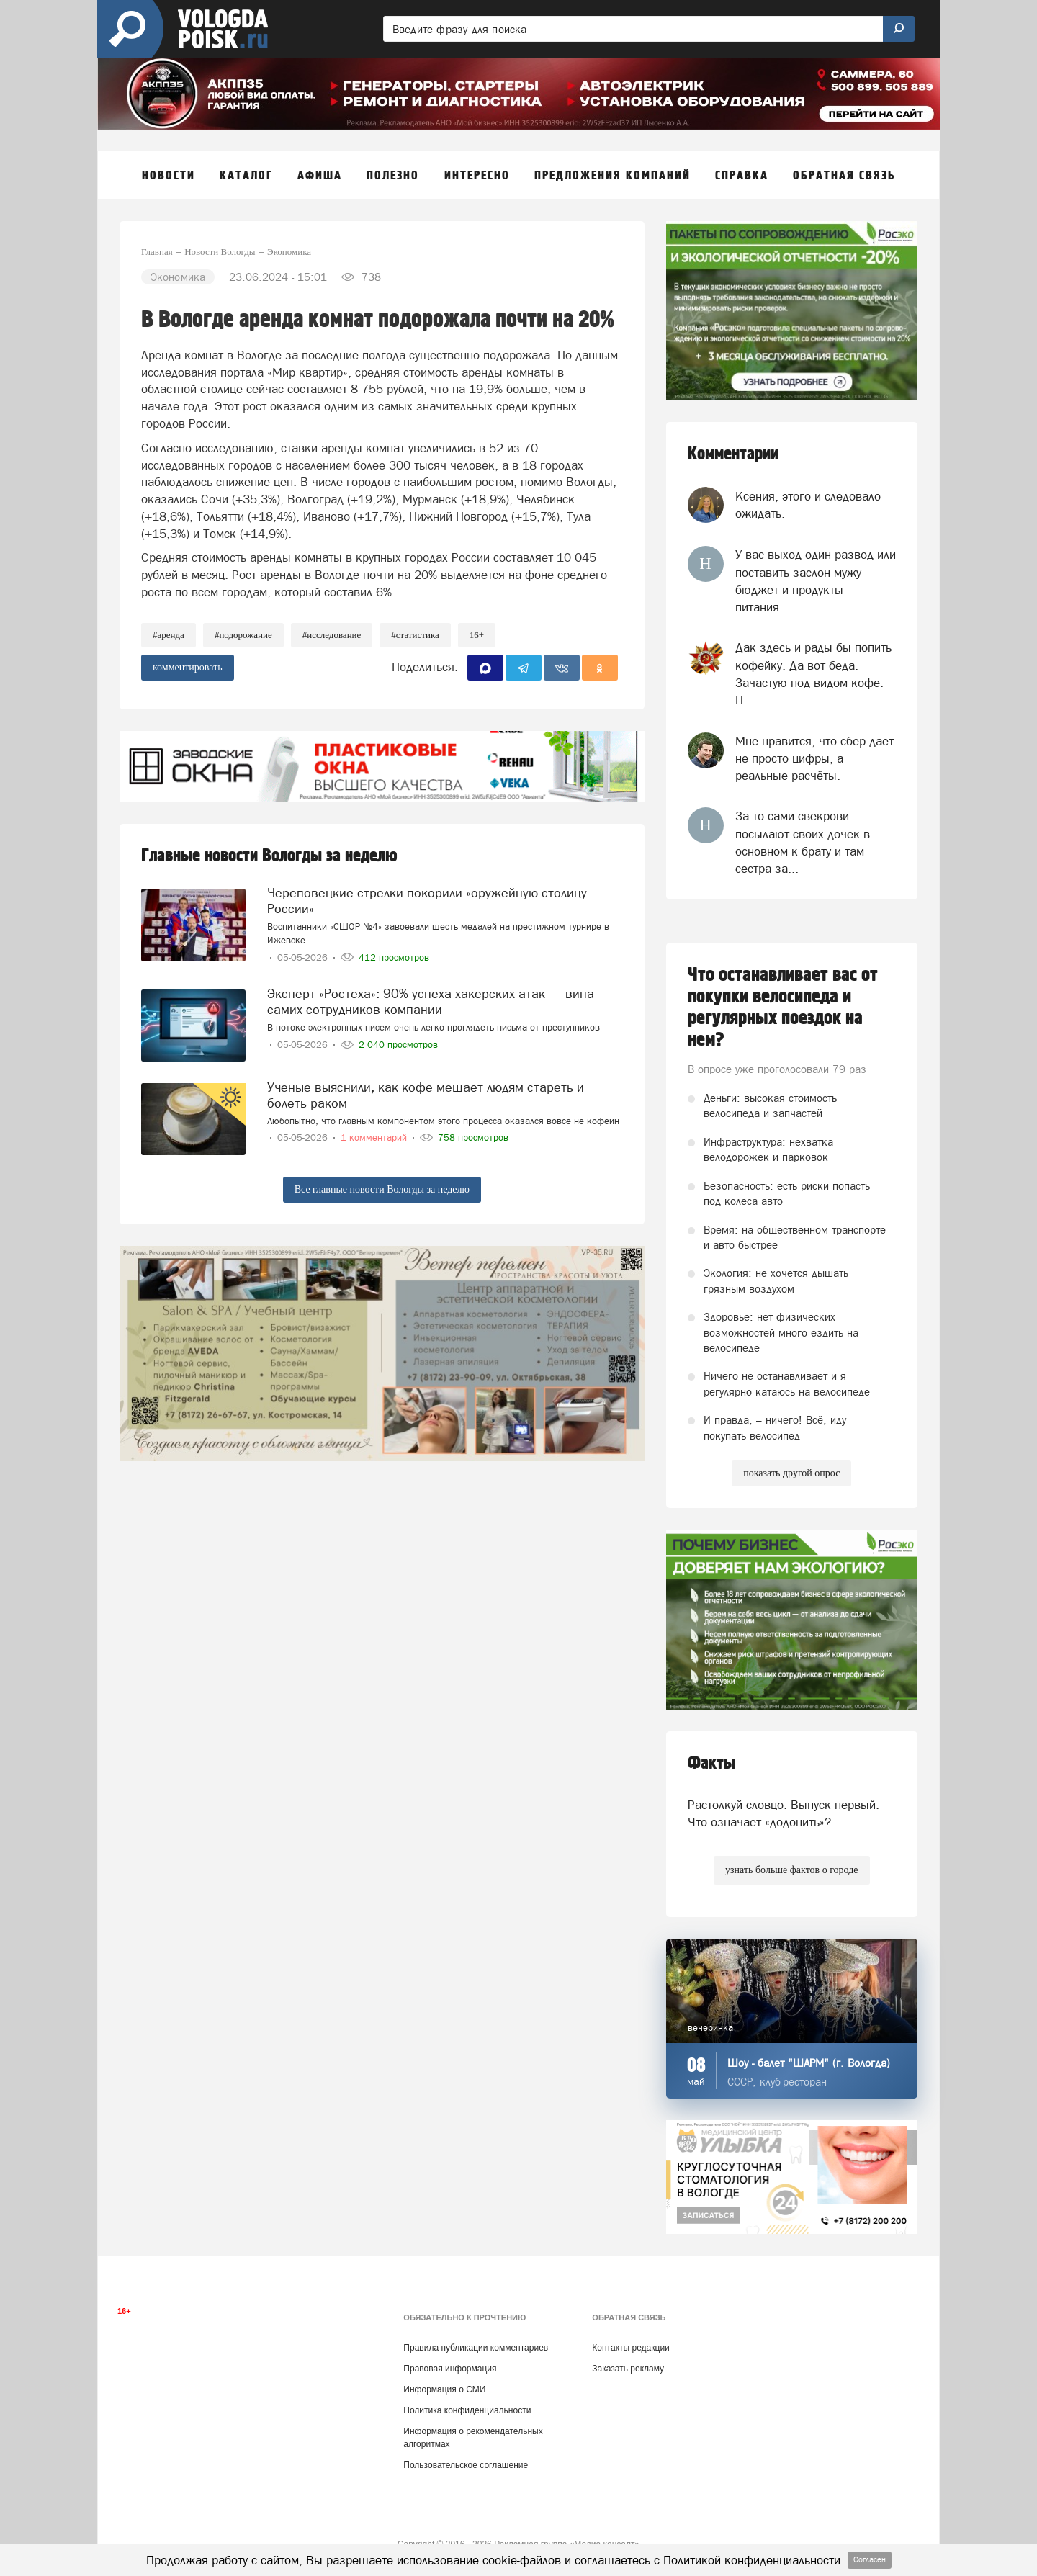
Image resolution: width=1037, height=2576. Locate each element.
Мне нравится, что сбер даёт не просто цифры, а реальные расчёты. (814, 759)
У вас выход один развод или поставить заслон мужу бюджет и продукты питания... (815, 580)
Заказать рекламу (628, 2369)
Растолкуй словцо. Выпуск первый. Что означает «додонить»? (783, 1813)
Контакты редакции (630, 2348)
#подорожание (243, 634)
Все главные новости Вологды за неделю (382, 1189)
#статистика (415, 634)
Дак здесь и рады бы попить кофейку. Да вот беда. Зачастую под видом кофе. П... (813, 673)
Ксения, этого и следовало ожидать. (808, 505)
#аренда (168, 634)
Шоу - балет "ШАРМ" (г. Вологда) (808, 2063)
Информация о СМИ (444, 2389)
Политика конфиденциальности (467, 2410)
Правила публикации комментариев (475, 2348)
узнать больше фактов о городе (791, 1869)
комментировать (188, 667)
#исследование (332, 634)
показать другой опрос (791, 1473)
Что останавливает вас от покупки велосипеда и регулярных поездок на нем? (783, 1007)
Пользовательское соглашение (465, 2465)
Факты (711, 1763)
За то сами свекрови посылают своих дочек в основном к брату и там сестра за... (802, 842)
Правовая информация (449, 2369)
